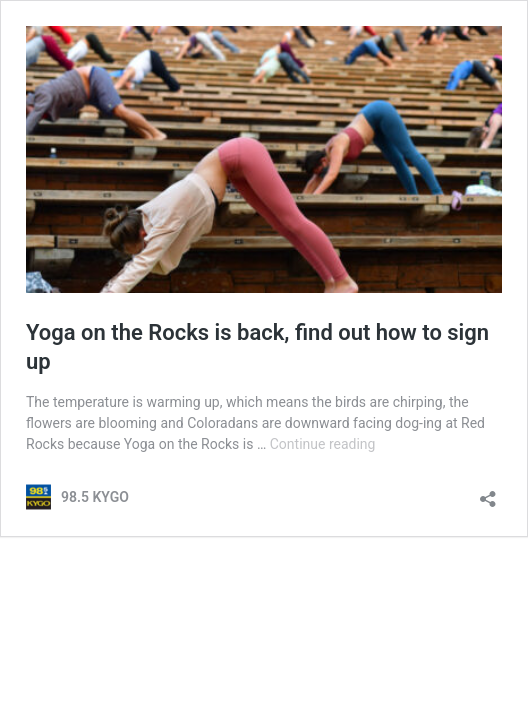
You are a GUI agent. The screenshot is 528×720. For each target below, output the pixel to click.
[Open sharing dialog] (488, 492)
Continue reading (323, 444)
